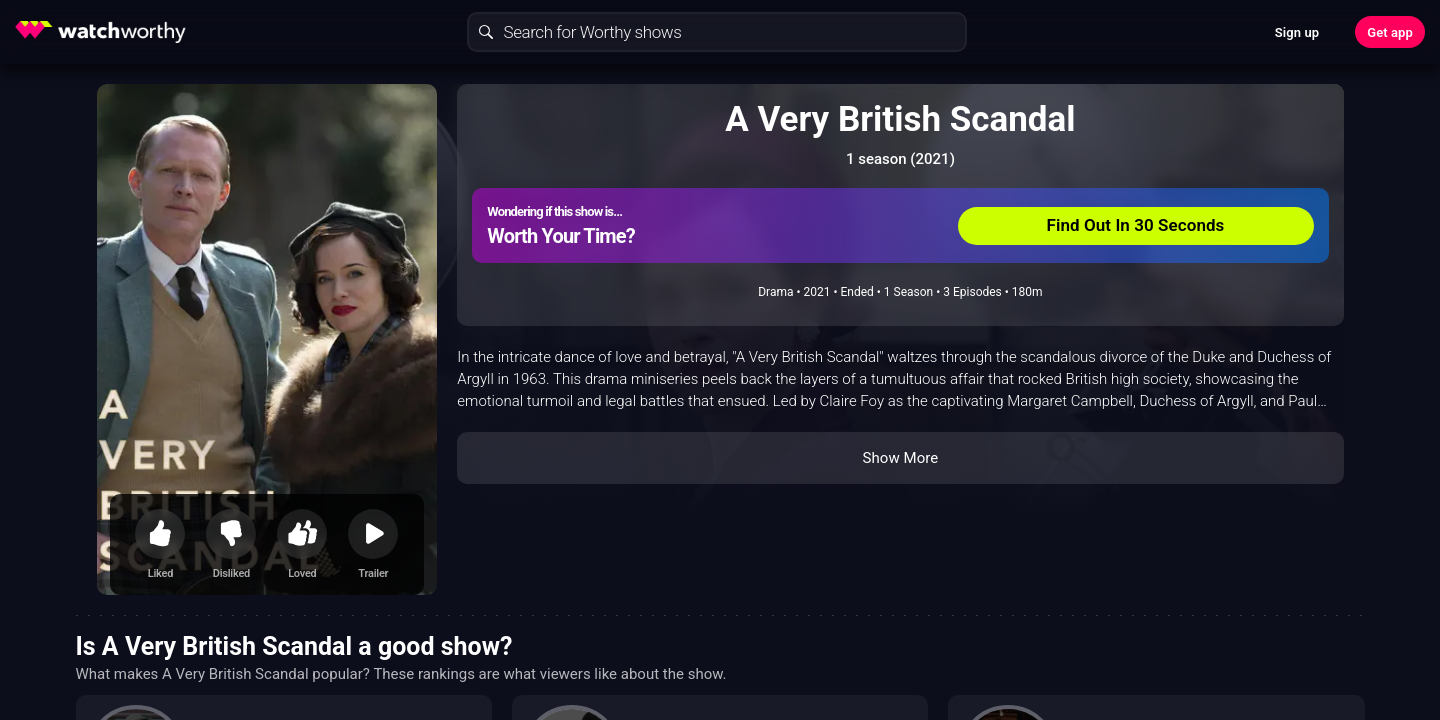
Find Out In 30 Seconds (1136, 225)
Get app (1390, 32)
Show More (900, 458)
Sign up (1297, 32)
